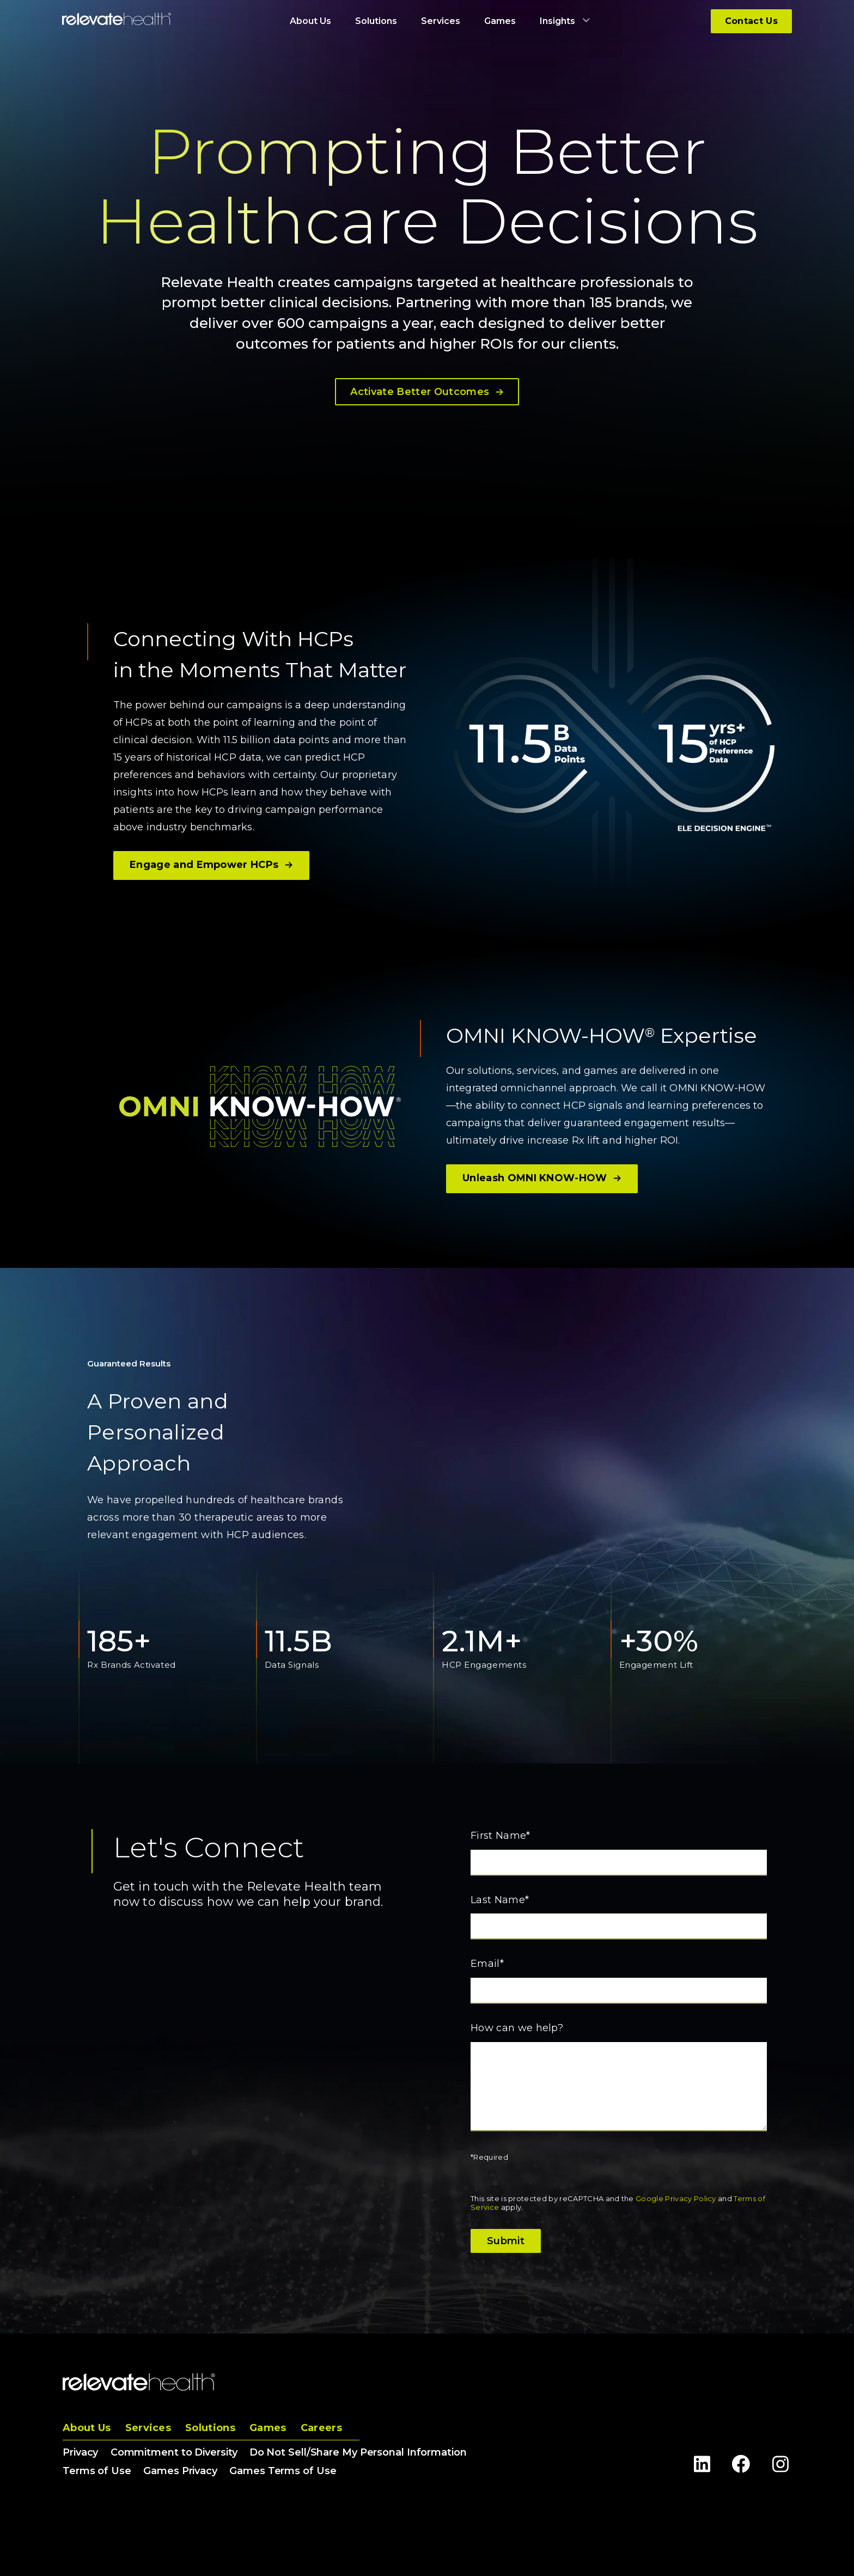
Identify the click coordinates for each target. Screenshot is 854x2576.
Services (148, 2428)
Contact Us (751, 21)
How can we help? (517, 2028)
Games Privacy (180, 2471)
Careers (321, 2428)
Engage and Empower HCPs (211, 865)
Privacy (80, 2452)
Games (267, 2428)
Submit (505, 2241)
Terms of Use (97, 2471)
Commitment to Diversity (174, 2452)
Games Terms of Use (282, 2471)
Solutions (210, 2428)
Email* (487, 1964)
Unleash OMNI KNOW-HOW (541, 1178)
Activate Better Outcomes (426, 392)
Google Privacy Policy (676, 2198)
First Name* (500, 1836)
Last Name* (500, 1900)
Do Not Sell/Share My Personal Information (358, 2452)
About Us (87, 2428)
